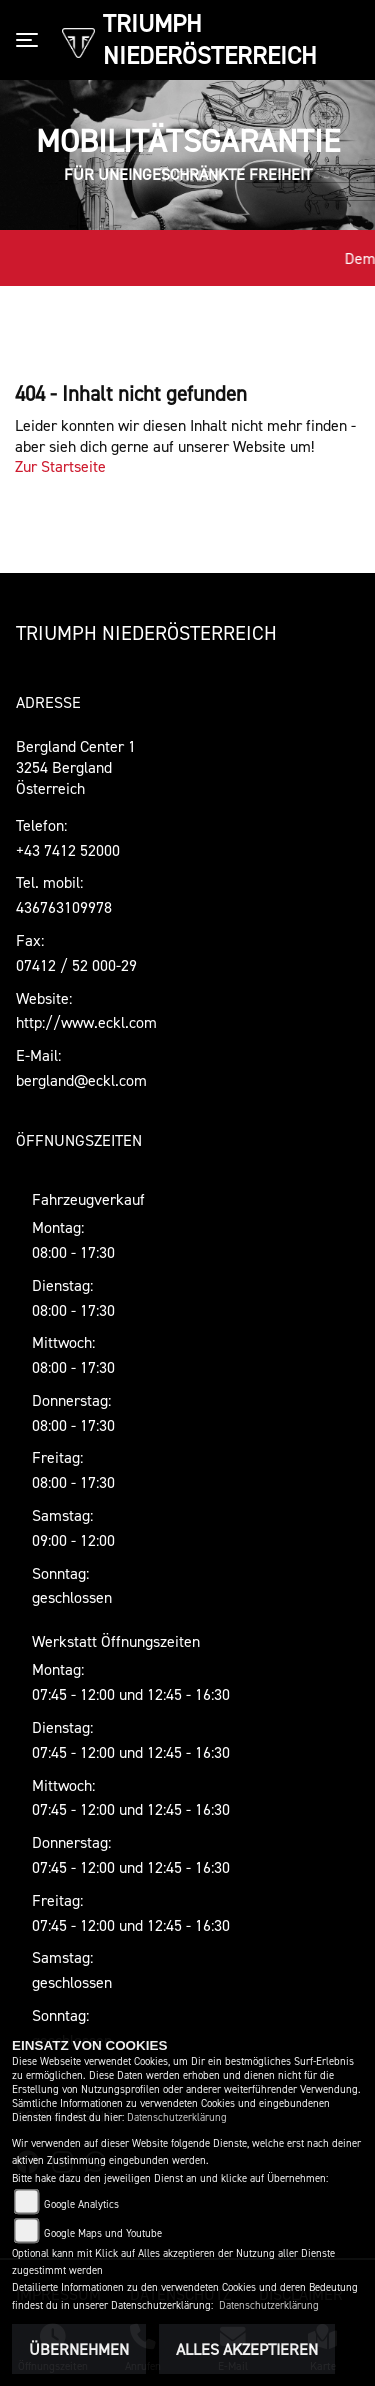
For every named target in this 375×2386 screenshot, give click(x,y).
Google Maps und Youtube (103, 2233)
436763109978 (64, 907)
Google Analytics (81, 2204)
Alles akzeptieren (247, 2349)
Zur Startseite (60, 466)
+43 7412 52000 (68, 850)
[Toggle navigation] (31, 40)
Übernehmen (79, 2349)
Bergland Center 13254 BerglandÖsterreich (76, 767)
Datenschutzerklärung (177, 2117)
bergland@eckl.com (81, 1080)
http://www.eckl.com (86, 1022)
